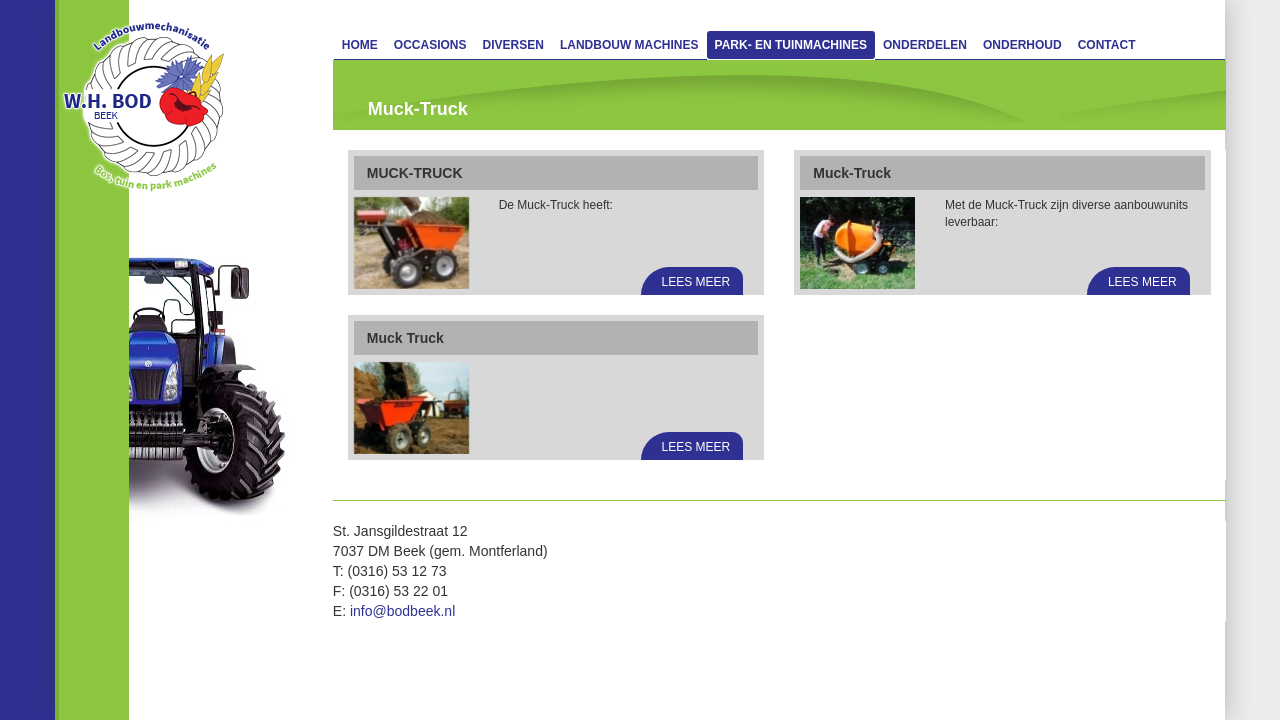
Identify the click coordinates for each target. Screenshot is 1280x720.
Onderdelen (925, 45)
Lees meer (696, 282)
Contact (1107, 45)
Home (360, 45)
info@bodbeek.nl (402, 611)
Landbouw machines (629, 45)
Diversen (513, 45)
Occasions (430, 45)
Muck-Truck (852, 173)
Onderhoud (1022, 45)
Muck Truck (405, 338)
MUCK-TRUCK (415, 173)
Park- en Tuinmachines (791, 45)
